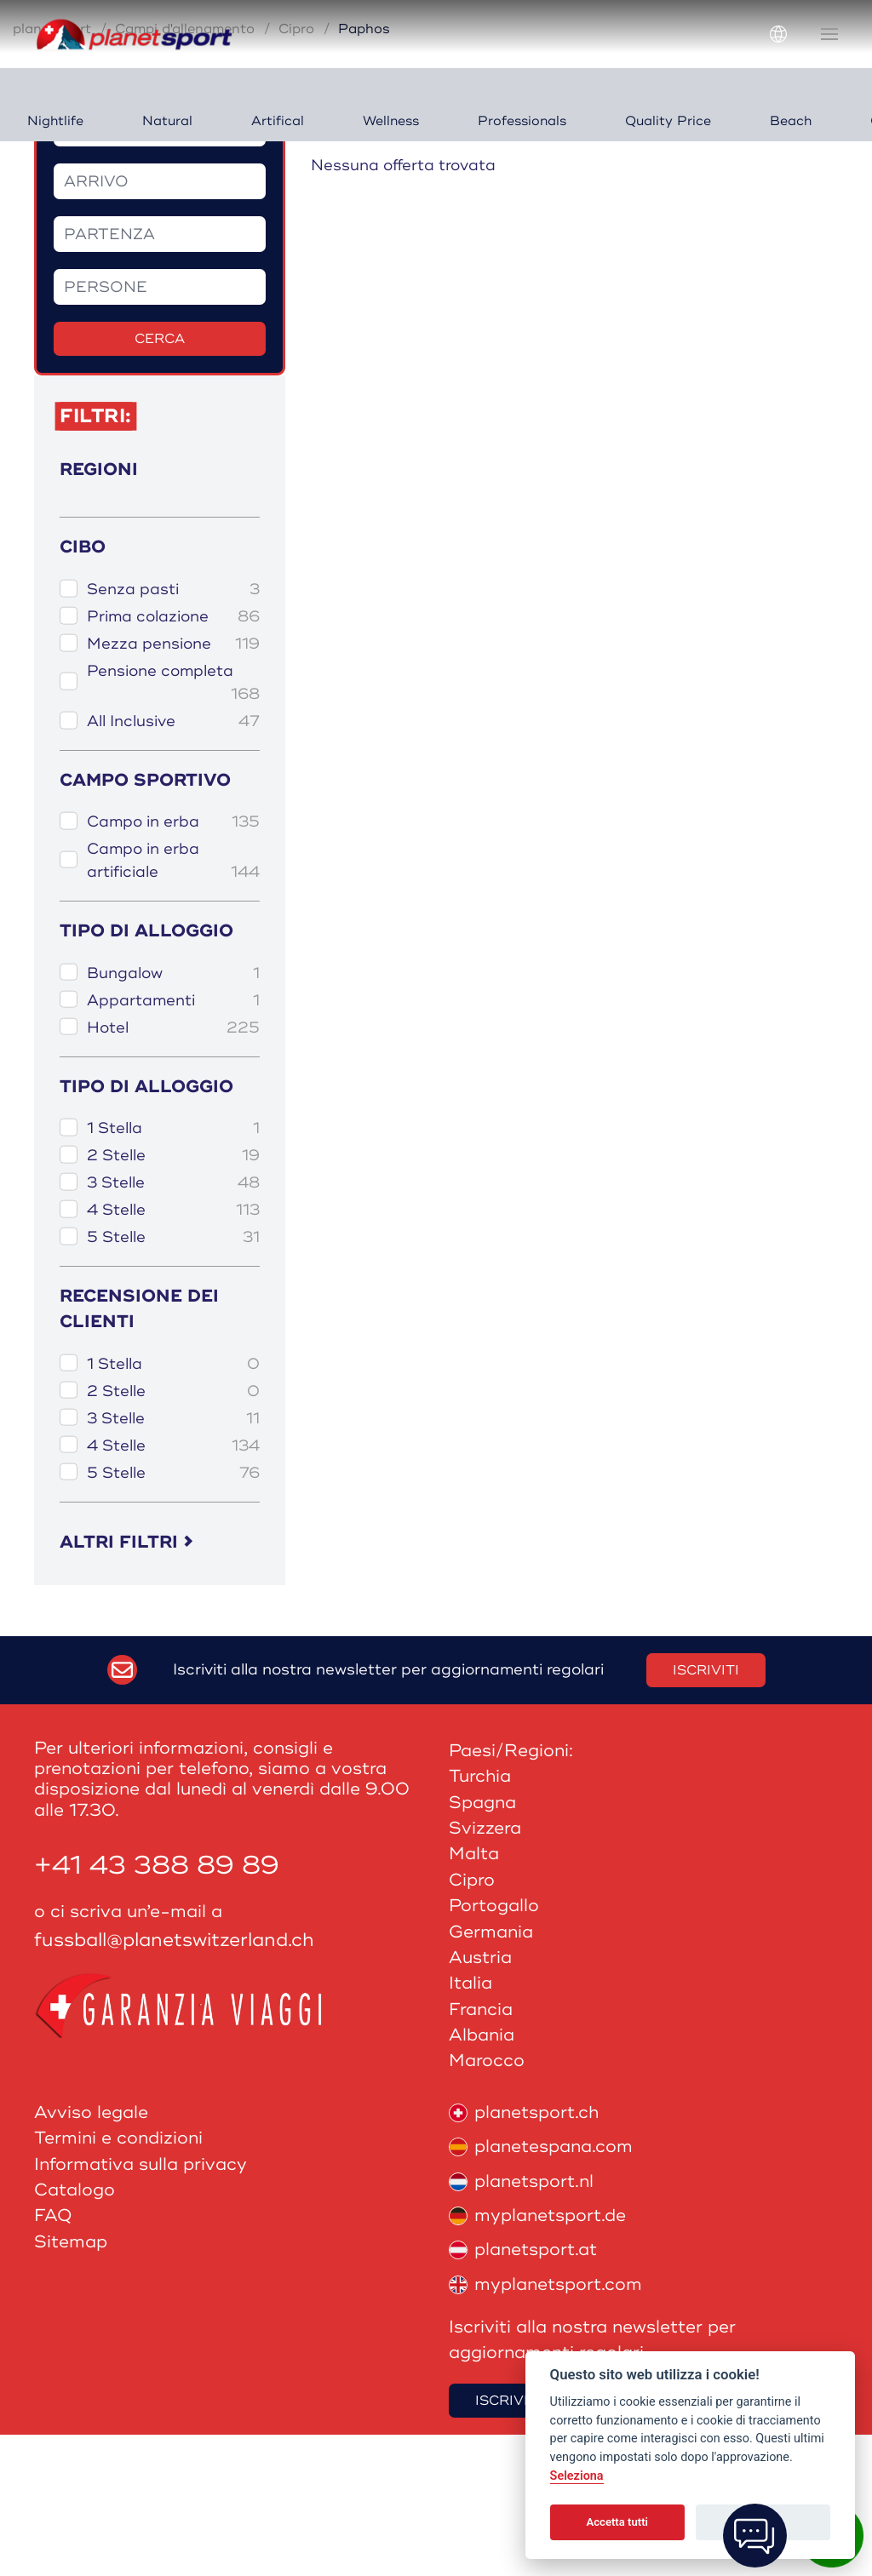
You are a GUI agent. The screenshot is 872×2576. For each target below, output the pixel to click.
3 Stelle (173, 1324)
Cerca (160, 480)
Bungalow (173, 1113)
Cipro (296, 170)
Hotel (173, 1168)
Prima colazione (173, 758)
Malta (474, 1995)
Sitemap (70, 2383)
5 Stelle (173, 1378)
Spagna (482, 1944)
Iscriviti (706, 1811)
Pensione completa (173, 825)
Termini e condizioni (118, 2279)
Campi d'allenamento (185, 170)
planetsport (52, 170)
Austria (480, 2098)
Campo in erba (173, 963)
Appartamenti (173, 1141)
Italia (470, 2124)
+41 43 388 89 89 (156, 2007)
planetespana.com (541, 2287)
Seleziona (577, 2476)
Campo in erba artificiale (173, 1003)
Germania (491, 2072)
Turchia (480, 1917)
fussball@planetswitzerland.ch (174, 2081)
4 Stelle (173, 1351)
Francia (481, 2150)
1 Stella (173, 1269)
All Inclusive (173, 862)
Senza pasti (173, 730)
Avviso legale (91, 2253)
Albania (481, 2176)
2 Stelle (173, 1296)
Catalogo (74, 2331)
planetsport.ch (524, 2253)
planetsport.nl (521, 2322)
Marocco (487, 2201)
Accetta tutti (617, 2522)
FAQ (53, 2356)
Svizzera (485, 1969)
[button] (829, 34)
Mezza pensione (173, 785)
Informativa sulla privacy (140, 2305)
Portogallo (494, 2047)
